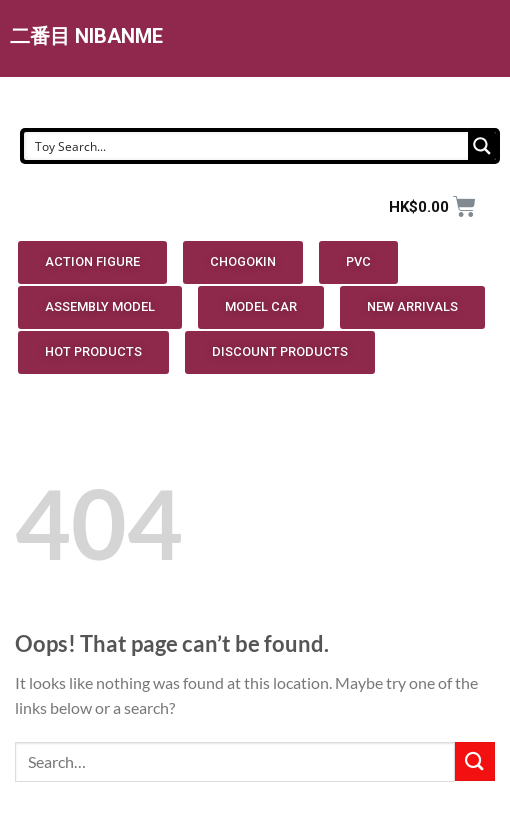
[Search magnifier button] (482, 146)
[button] (92, 262)
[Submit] (475, 761)
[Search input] (247, 146)
